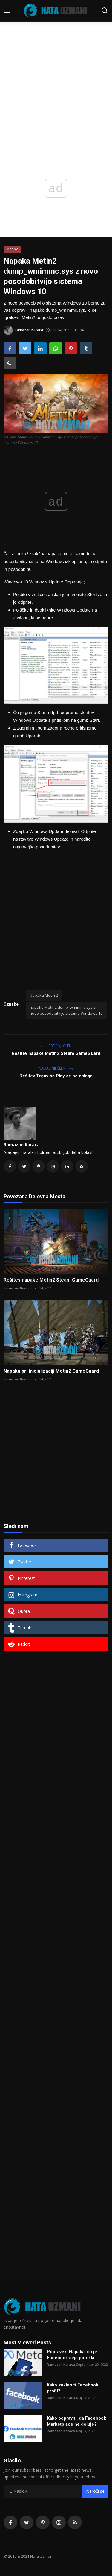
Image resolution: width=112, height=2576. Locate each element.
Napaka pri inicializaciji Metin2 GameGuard (51, 1371)
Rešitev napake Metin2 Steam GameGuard (56, 1053)
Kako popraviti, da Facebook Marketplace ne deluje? (76, 2421)
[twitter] (26, 2522)
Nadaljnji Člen (56, 1068)
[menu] (7, 10)
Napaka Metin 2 (44, 995)
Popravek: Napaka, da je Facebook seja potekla (72, 2354)
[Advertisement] (56, 59)
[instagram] (59, 2522)
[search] (104, 10)
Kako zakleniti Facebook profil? (72, 2388)
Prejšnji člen (56, 1045)
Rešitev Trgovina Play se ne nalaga (56, 1075)
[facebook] (10, 2522)
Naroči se (95, 2491)
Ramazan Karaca (22, 1144)
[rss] (75, 2522)
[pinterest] (43, 2522)
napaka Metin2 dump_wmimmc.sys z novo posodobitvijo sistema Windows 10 (66, 1010)
